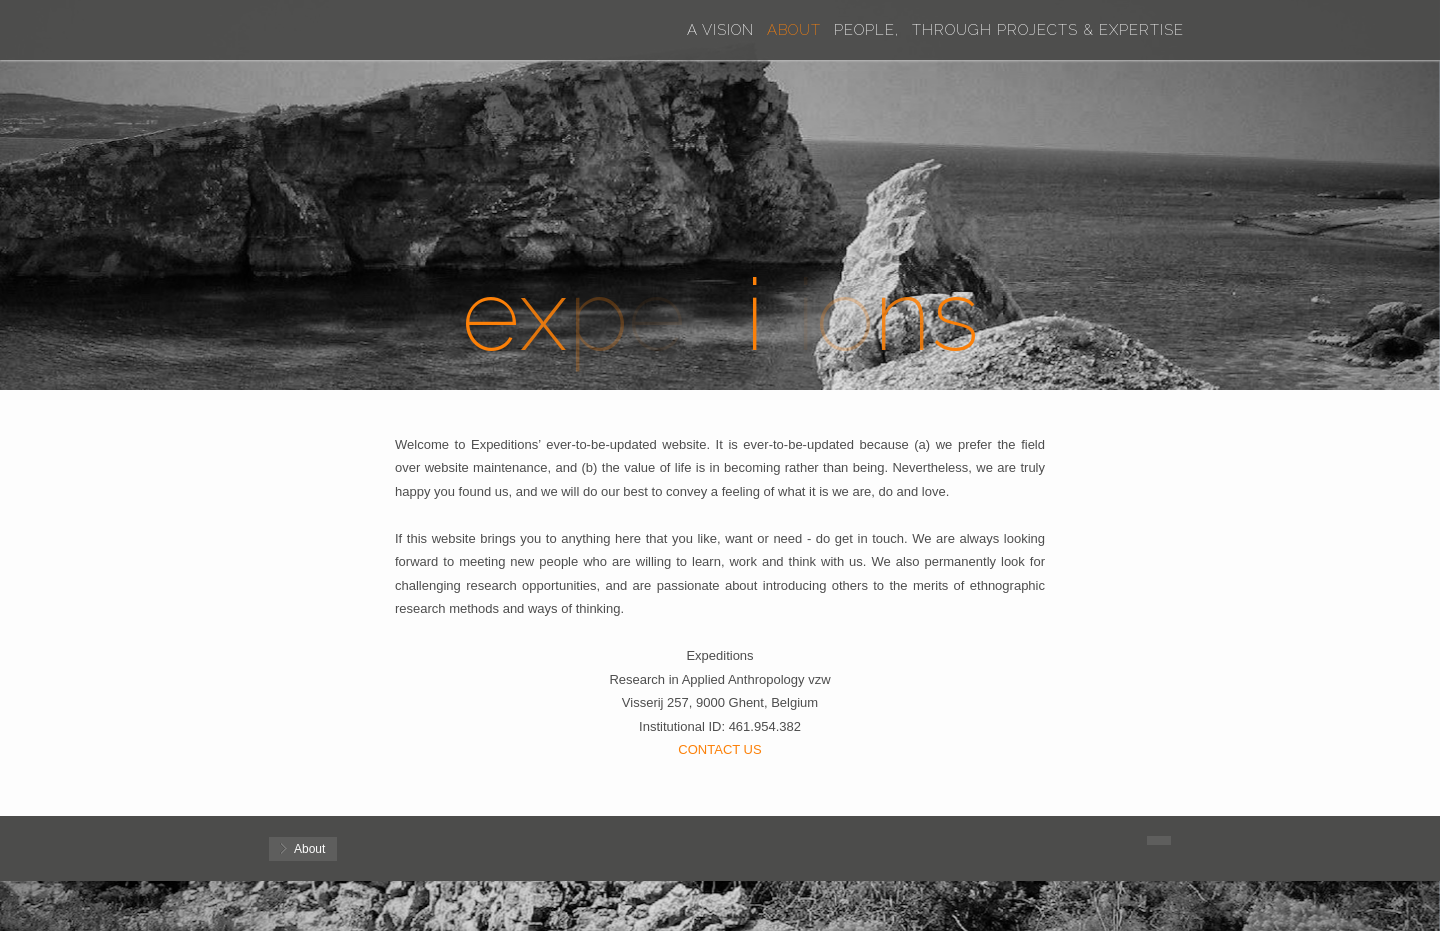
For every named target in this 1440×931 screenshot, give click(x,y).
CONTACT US (719, 749)
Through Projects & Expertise (1048, 30)
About (794, 30)
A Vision (720, 30)
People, (866, 30)
